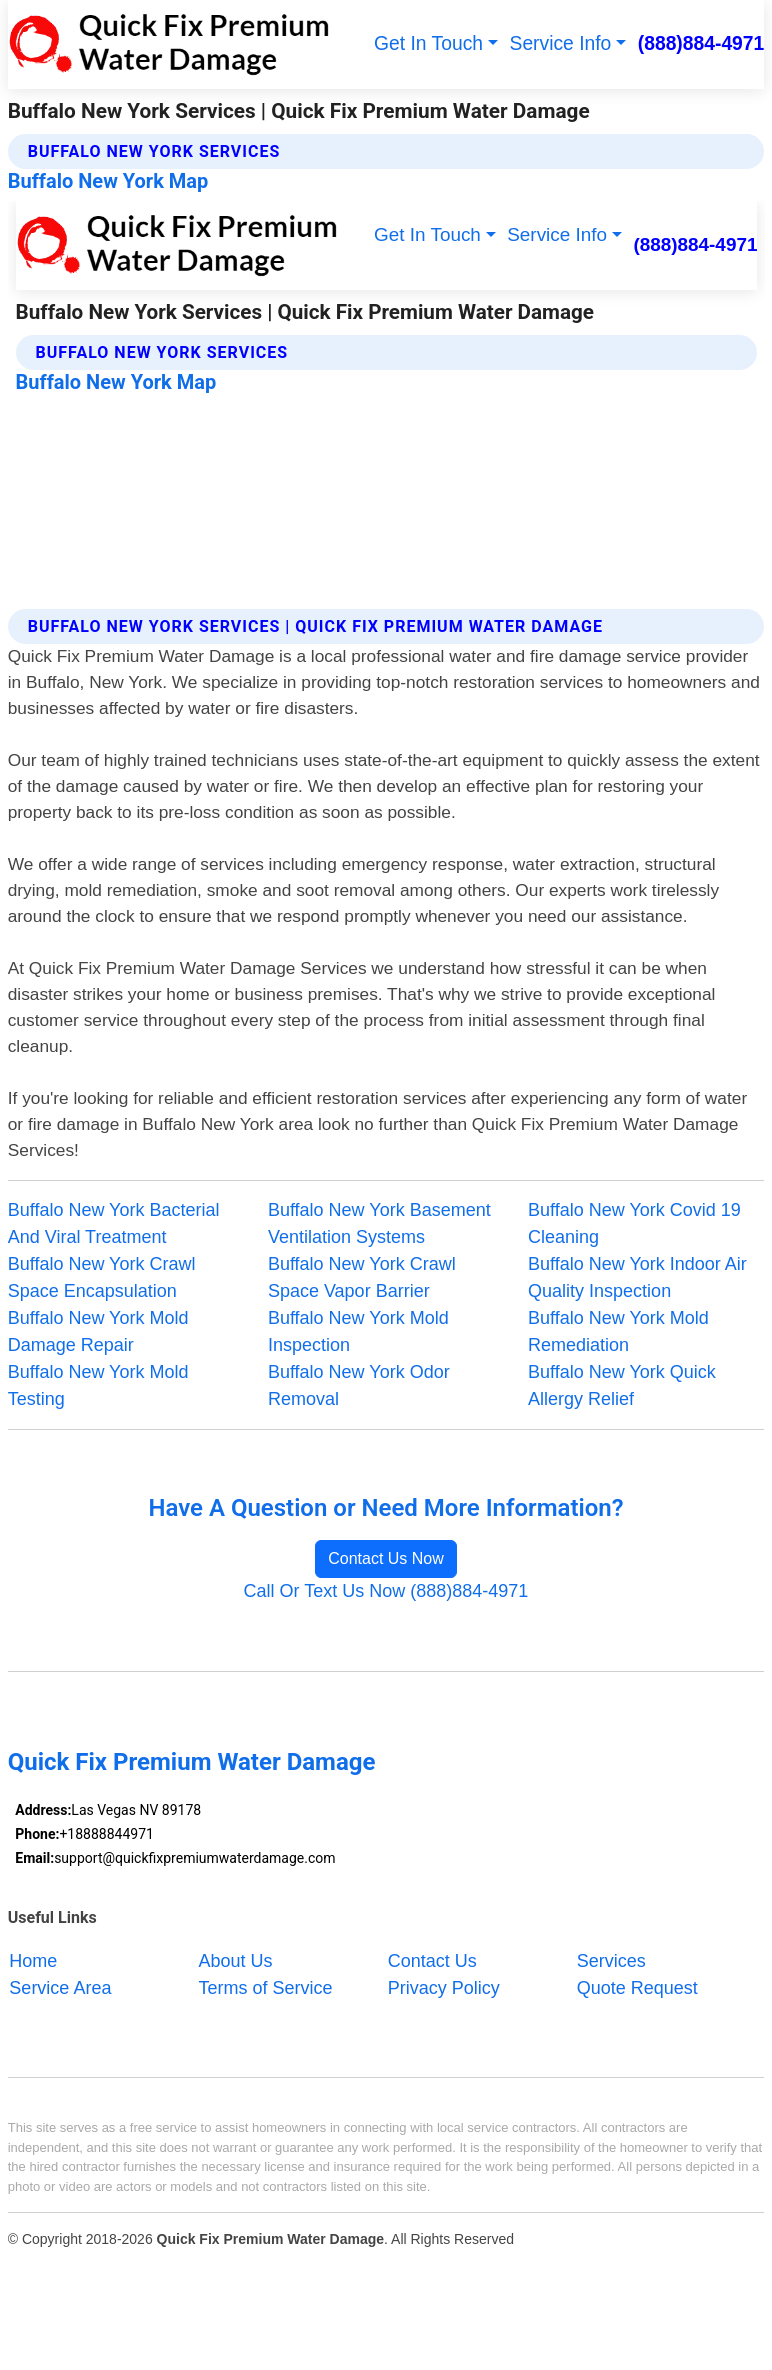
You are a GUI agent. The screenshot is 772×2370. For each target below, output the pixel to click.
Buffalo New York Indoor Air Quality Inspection (637, 1277)
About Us (236, 1960)
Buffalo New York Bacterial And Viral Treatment (114, 1223)
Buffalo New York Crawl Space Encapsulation (102, 1277)
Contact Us (432, 1960)
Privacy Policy (444, 1987)
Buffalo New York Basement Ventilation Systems (379, 1223)
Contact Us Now (386, 1558)
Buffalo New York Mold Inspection (358, 1331)
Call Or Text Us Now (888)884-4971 (386, 1591)
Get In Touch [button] (428, 43)
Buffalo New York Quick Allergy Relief (622, 1385)
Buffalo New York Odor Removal (359, 1385)
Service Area (60, 1987)
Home (33, 1960)
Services (611, 1960)
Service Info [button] (561, 43)
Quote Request (637, 1987)
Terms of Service (266, 1987)
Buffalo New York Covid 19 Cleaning (634, 1223)
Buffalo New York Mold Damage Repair (98, 1331)
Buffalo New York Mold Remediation (618, 1331)
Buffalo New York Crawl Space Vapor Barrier (362, 1277)
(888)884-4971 (701, 43)
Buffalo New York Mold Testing (98, 1385)
